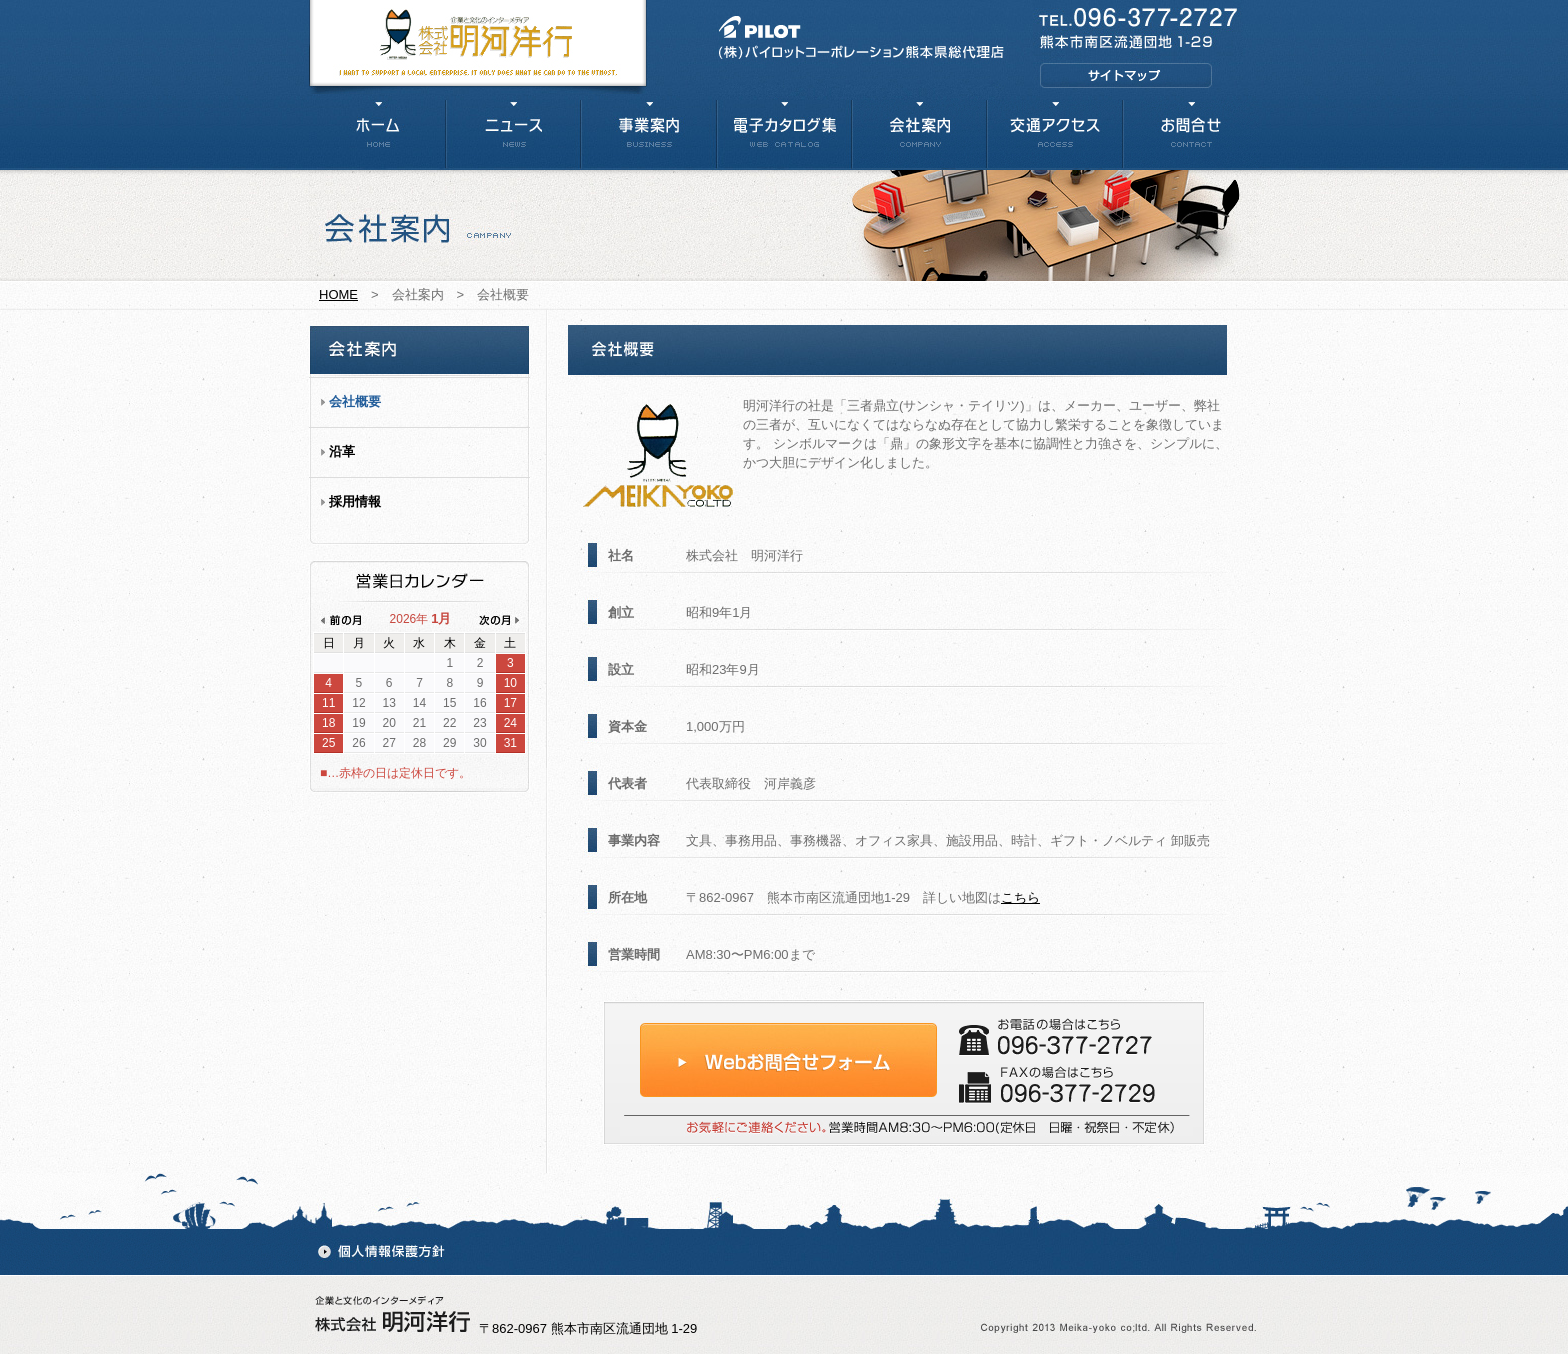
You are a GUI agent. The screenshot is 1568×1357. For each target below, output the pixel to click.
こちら (1020, 897)
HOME (338, 294)
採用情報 (355, 501)
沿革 (342, 451)
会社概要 (355, 401)
